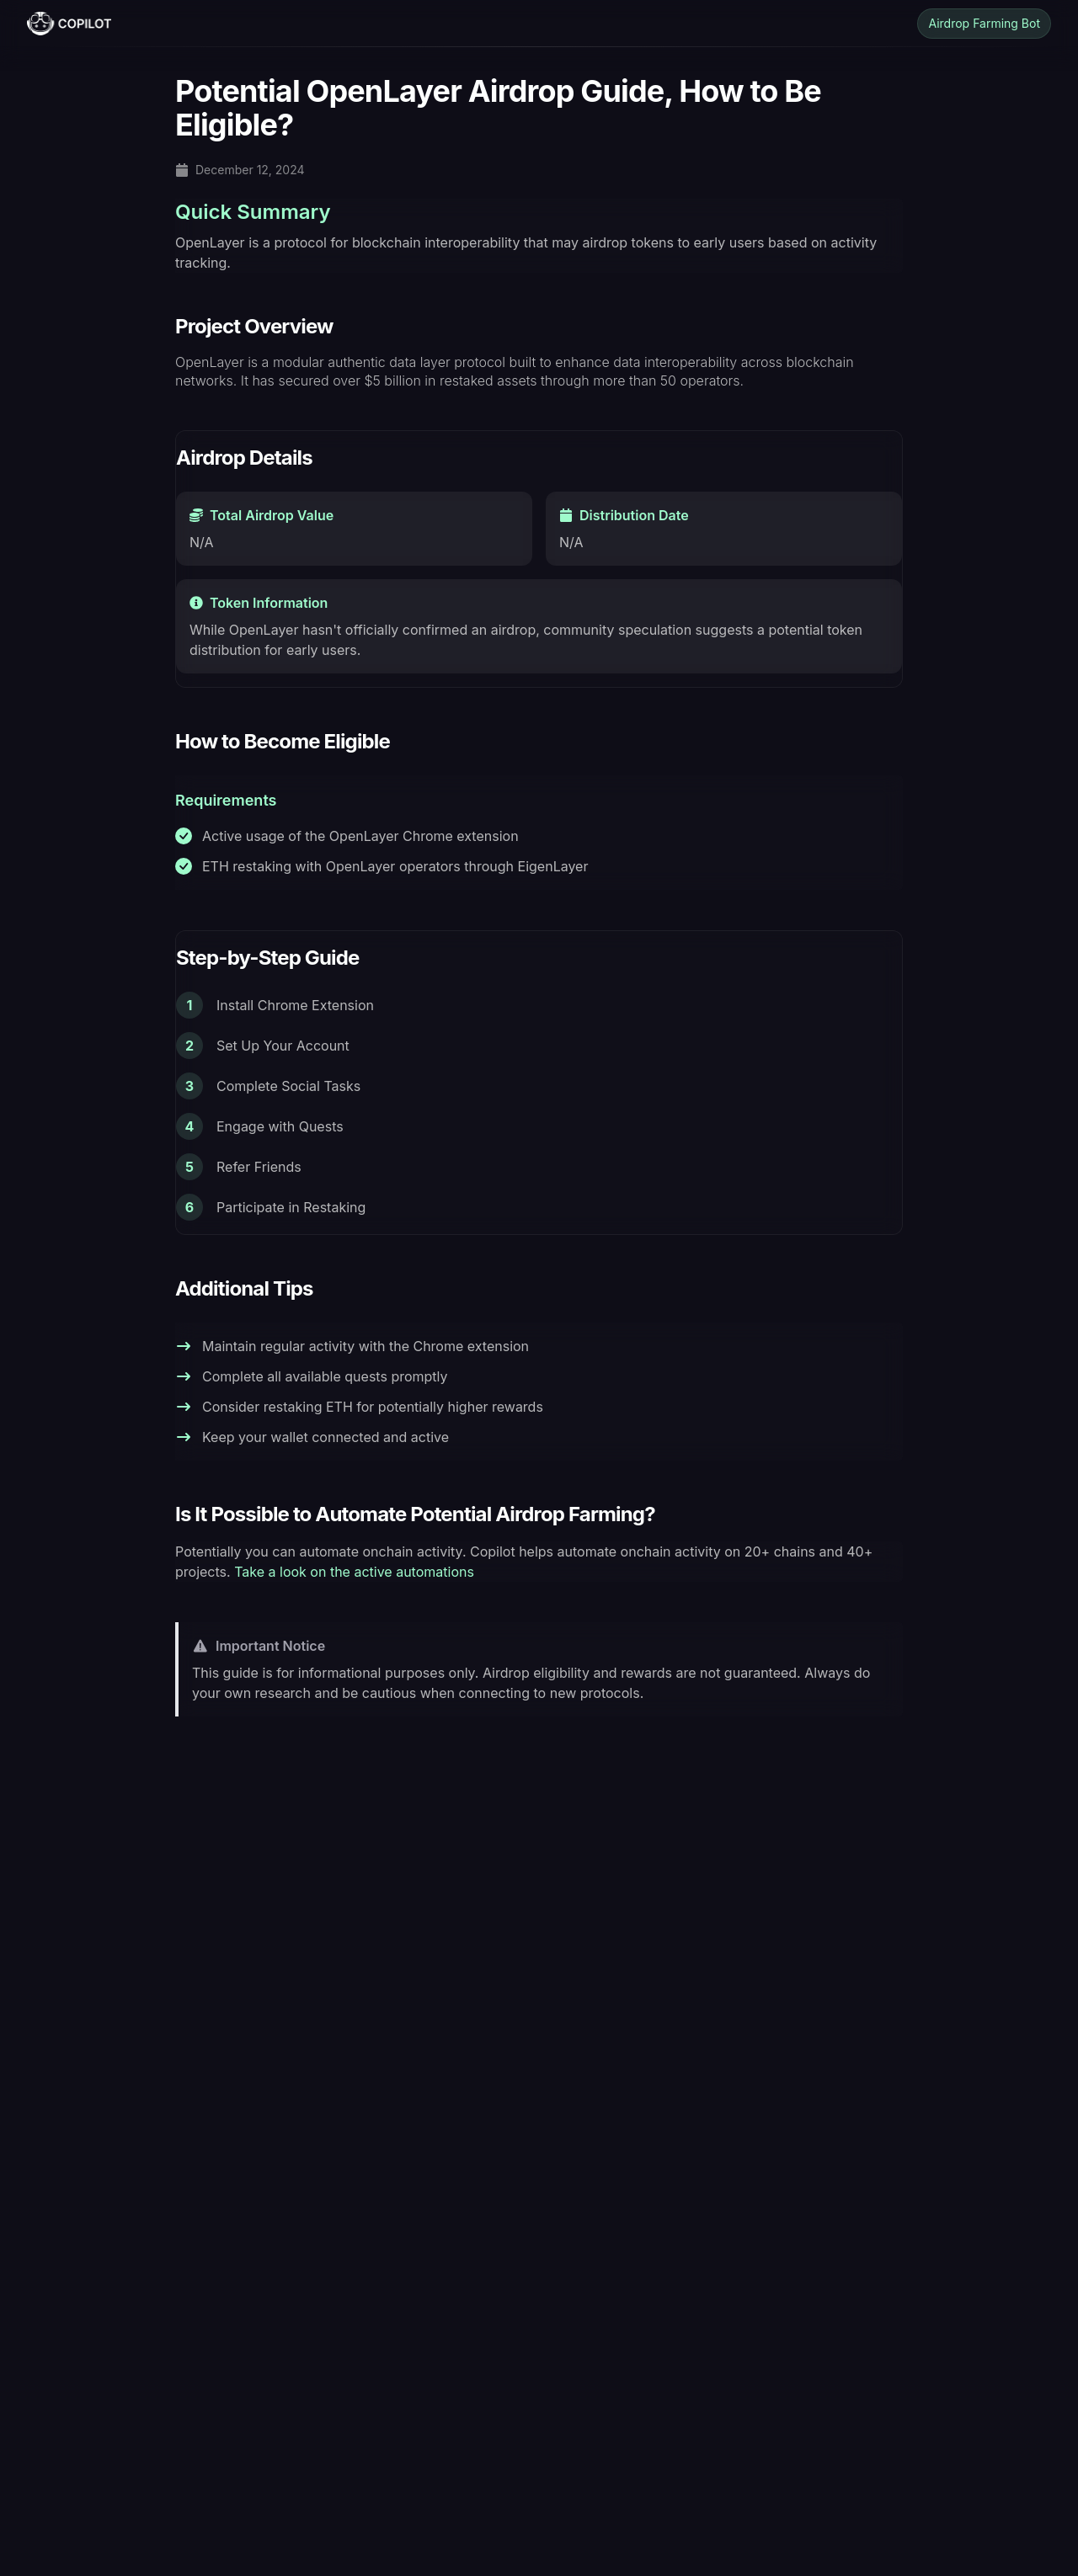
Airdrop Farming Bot (984, 23)
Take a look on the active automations (354, 1571)
